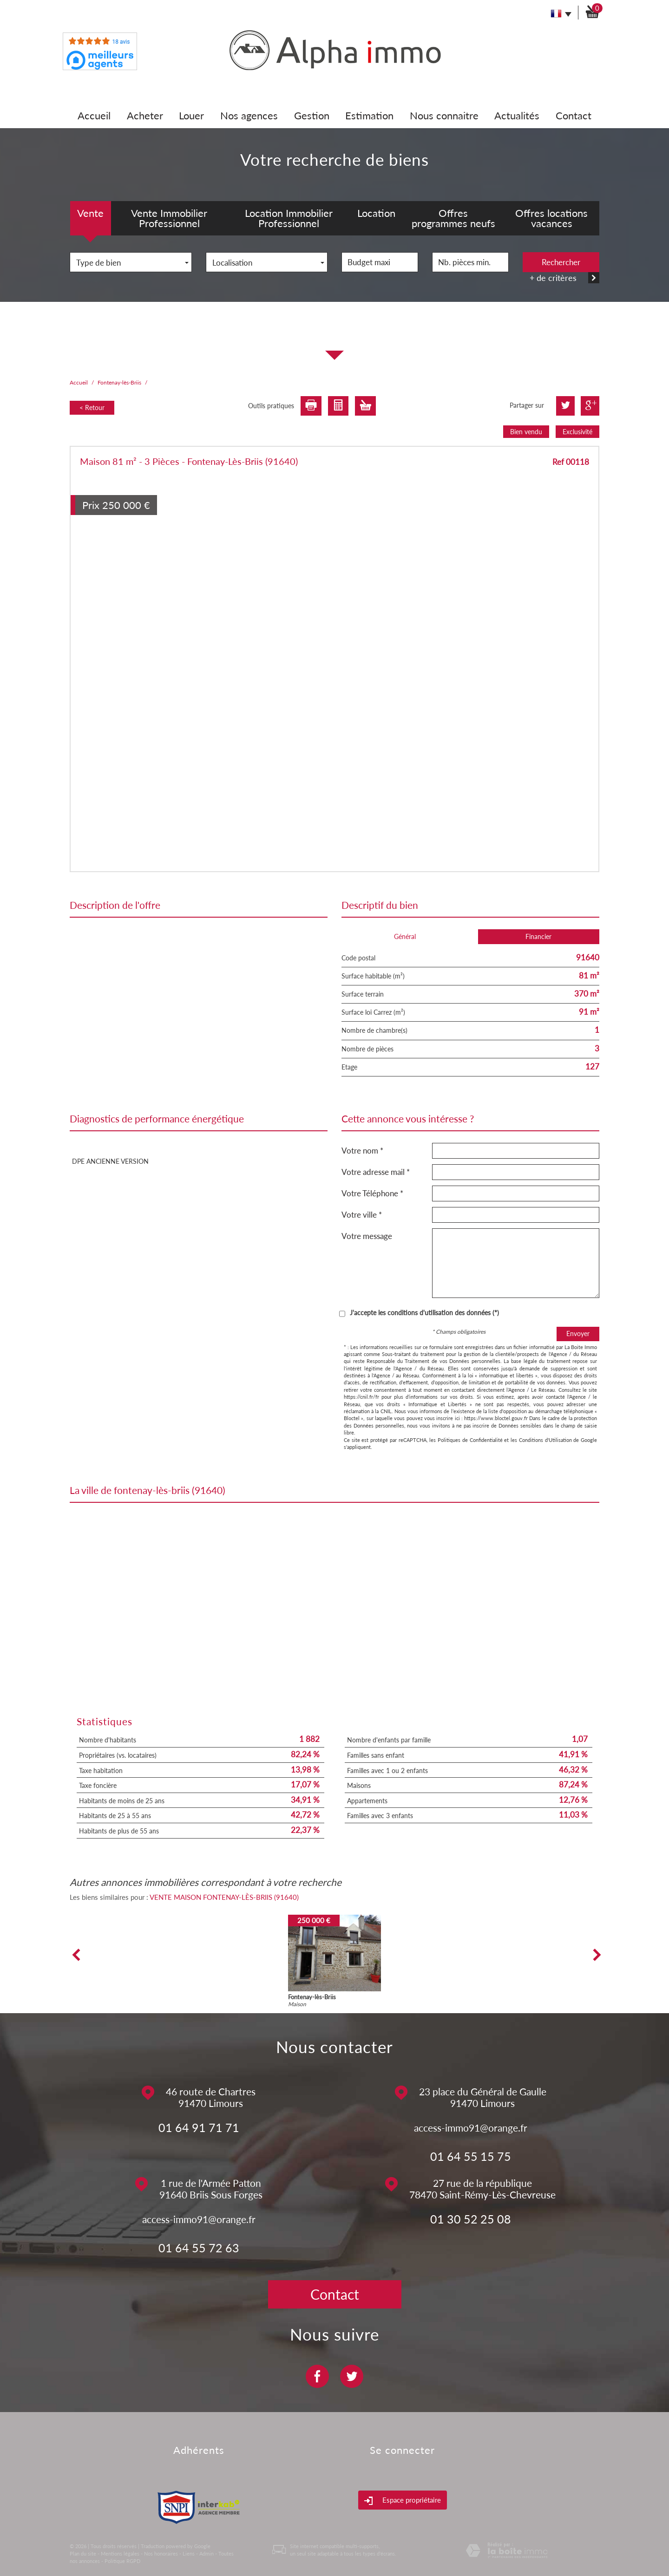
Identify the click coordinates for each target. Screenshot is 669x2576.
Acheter (145, 115)
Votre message (366, 1236)
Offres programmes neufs (453, 218)
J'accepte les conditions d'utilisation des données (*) (424, 1313)
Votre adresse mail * (375, 1172)
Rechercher (561, 262)
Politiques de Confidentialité (470, 1440)
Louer (191, 115)
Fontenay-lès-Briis (119, 382)
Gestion (311, 115)
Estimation (369, 115)
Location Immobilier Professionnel (289, 218)
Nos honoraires (161, 2553)
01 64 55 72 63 (198, 2248)
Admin (206, 2553)
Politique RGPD (122, 2561)
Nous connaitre (444, 115)
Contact (573, 115)
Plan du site (83, 2553)
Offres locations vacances (551, 218)
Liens (189, 2553)
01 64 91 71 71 (198, 2127)
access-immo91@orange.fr (470, 2127)
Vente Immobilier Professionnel (169, 218)
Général (405, 936)
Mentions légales (120, 2553)
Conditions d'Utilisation (545, 1440)
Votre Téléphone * (372, 1193)
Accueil (94, 115)
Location (376, 213)
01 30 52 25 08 (470, 2219)
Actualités (516, 115)
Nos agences (249, 115)
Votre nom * (362, 1150)
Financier (538, 936)
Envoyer (578, 1333)
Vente (90, 213)
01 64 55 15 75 (470, 2156)
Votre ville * (361, 1215)
